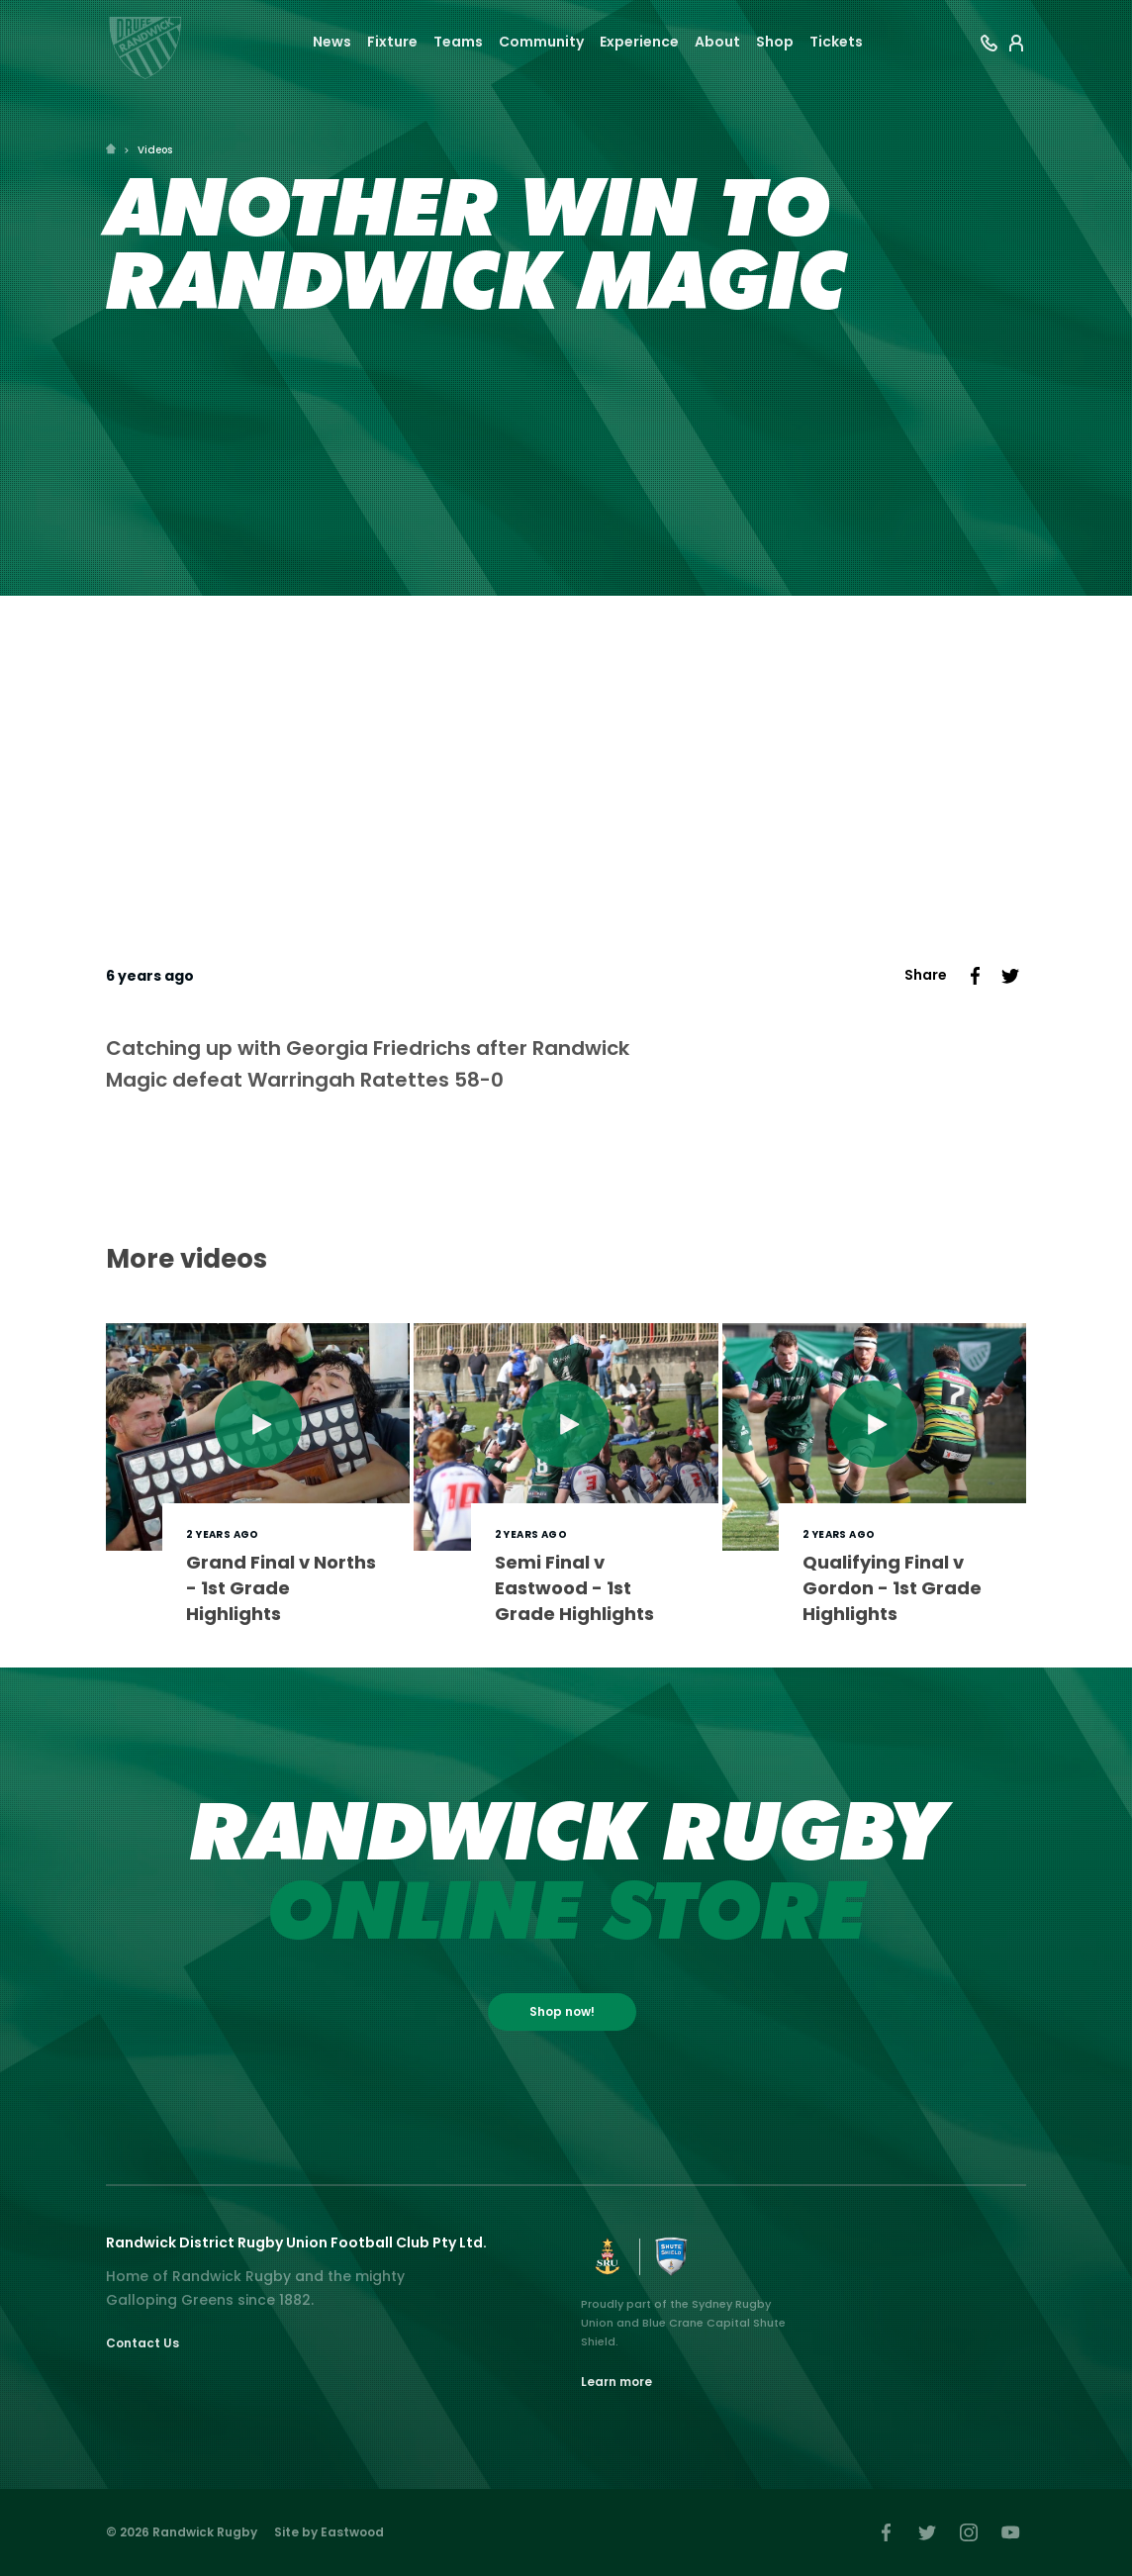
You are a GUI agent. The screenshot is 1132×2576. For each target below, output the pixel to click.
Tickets (836, 41)
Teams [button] (458, 41)
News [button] (332, 41)
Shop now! (562, 2011)
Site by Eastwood (329, 2532)
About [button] (717, 41)
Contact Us (142, 2343)
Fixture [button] (392, 41)
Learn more (616, 2381)
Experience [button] (639, 41)
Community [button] (541, 41)
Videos (155, 150)
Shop (775, 41)
